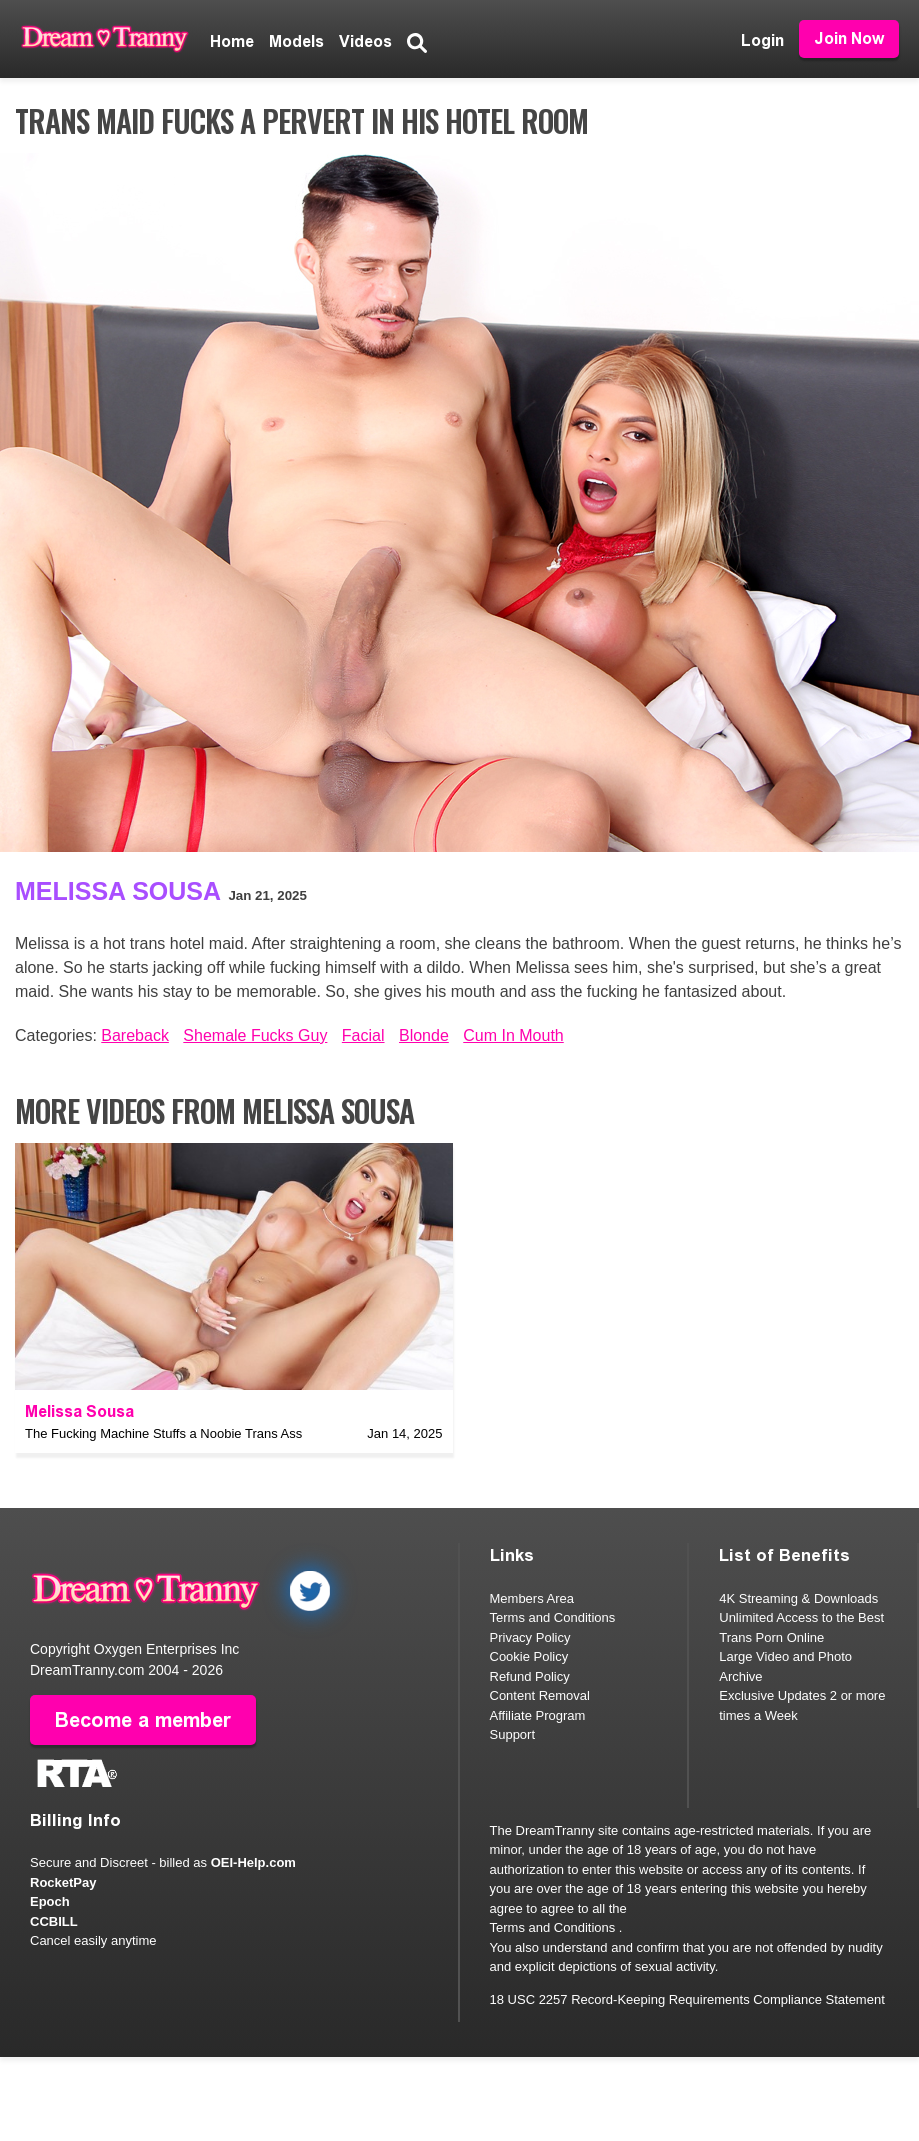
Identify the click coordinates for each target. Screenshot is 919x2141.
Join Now (849, 38)
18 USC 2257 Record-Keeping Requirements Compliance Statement (687, 1998)
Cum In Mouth (513, 1035)
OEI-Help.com (253, 1862)
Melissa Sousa (118, 891)
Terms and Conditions (553, 1617)
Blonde (424, 1035)
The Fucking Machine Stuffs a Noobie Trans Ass (163, 1433)
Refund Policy (530, 1676)
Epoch (50, 1901)
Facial (363, 1035)
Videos (365, 41)
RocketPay (63, 1881)
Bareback (135, 1035)
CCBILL (54, 1920)
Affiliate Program (538, 1715)
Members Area (532, 1598)
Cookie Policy (529, 1656)
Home (232, 41)
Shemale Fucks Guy (255, 1035)
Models (296, 41)
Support (513, 1734)
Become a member (143, 1719)
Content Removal (540, 1695)
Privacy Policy (530, 1637)
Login (762, 40)
